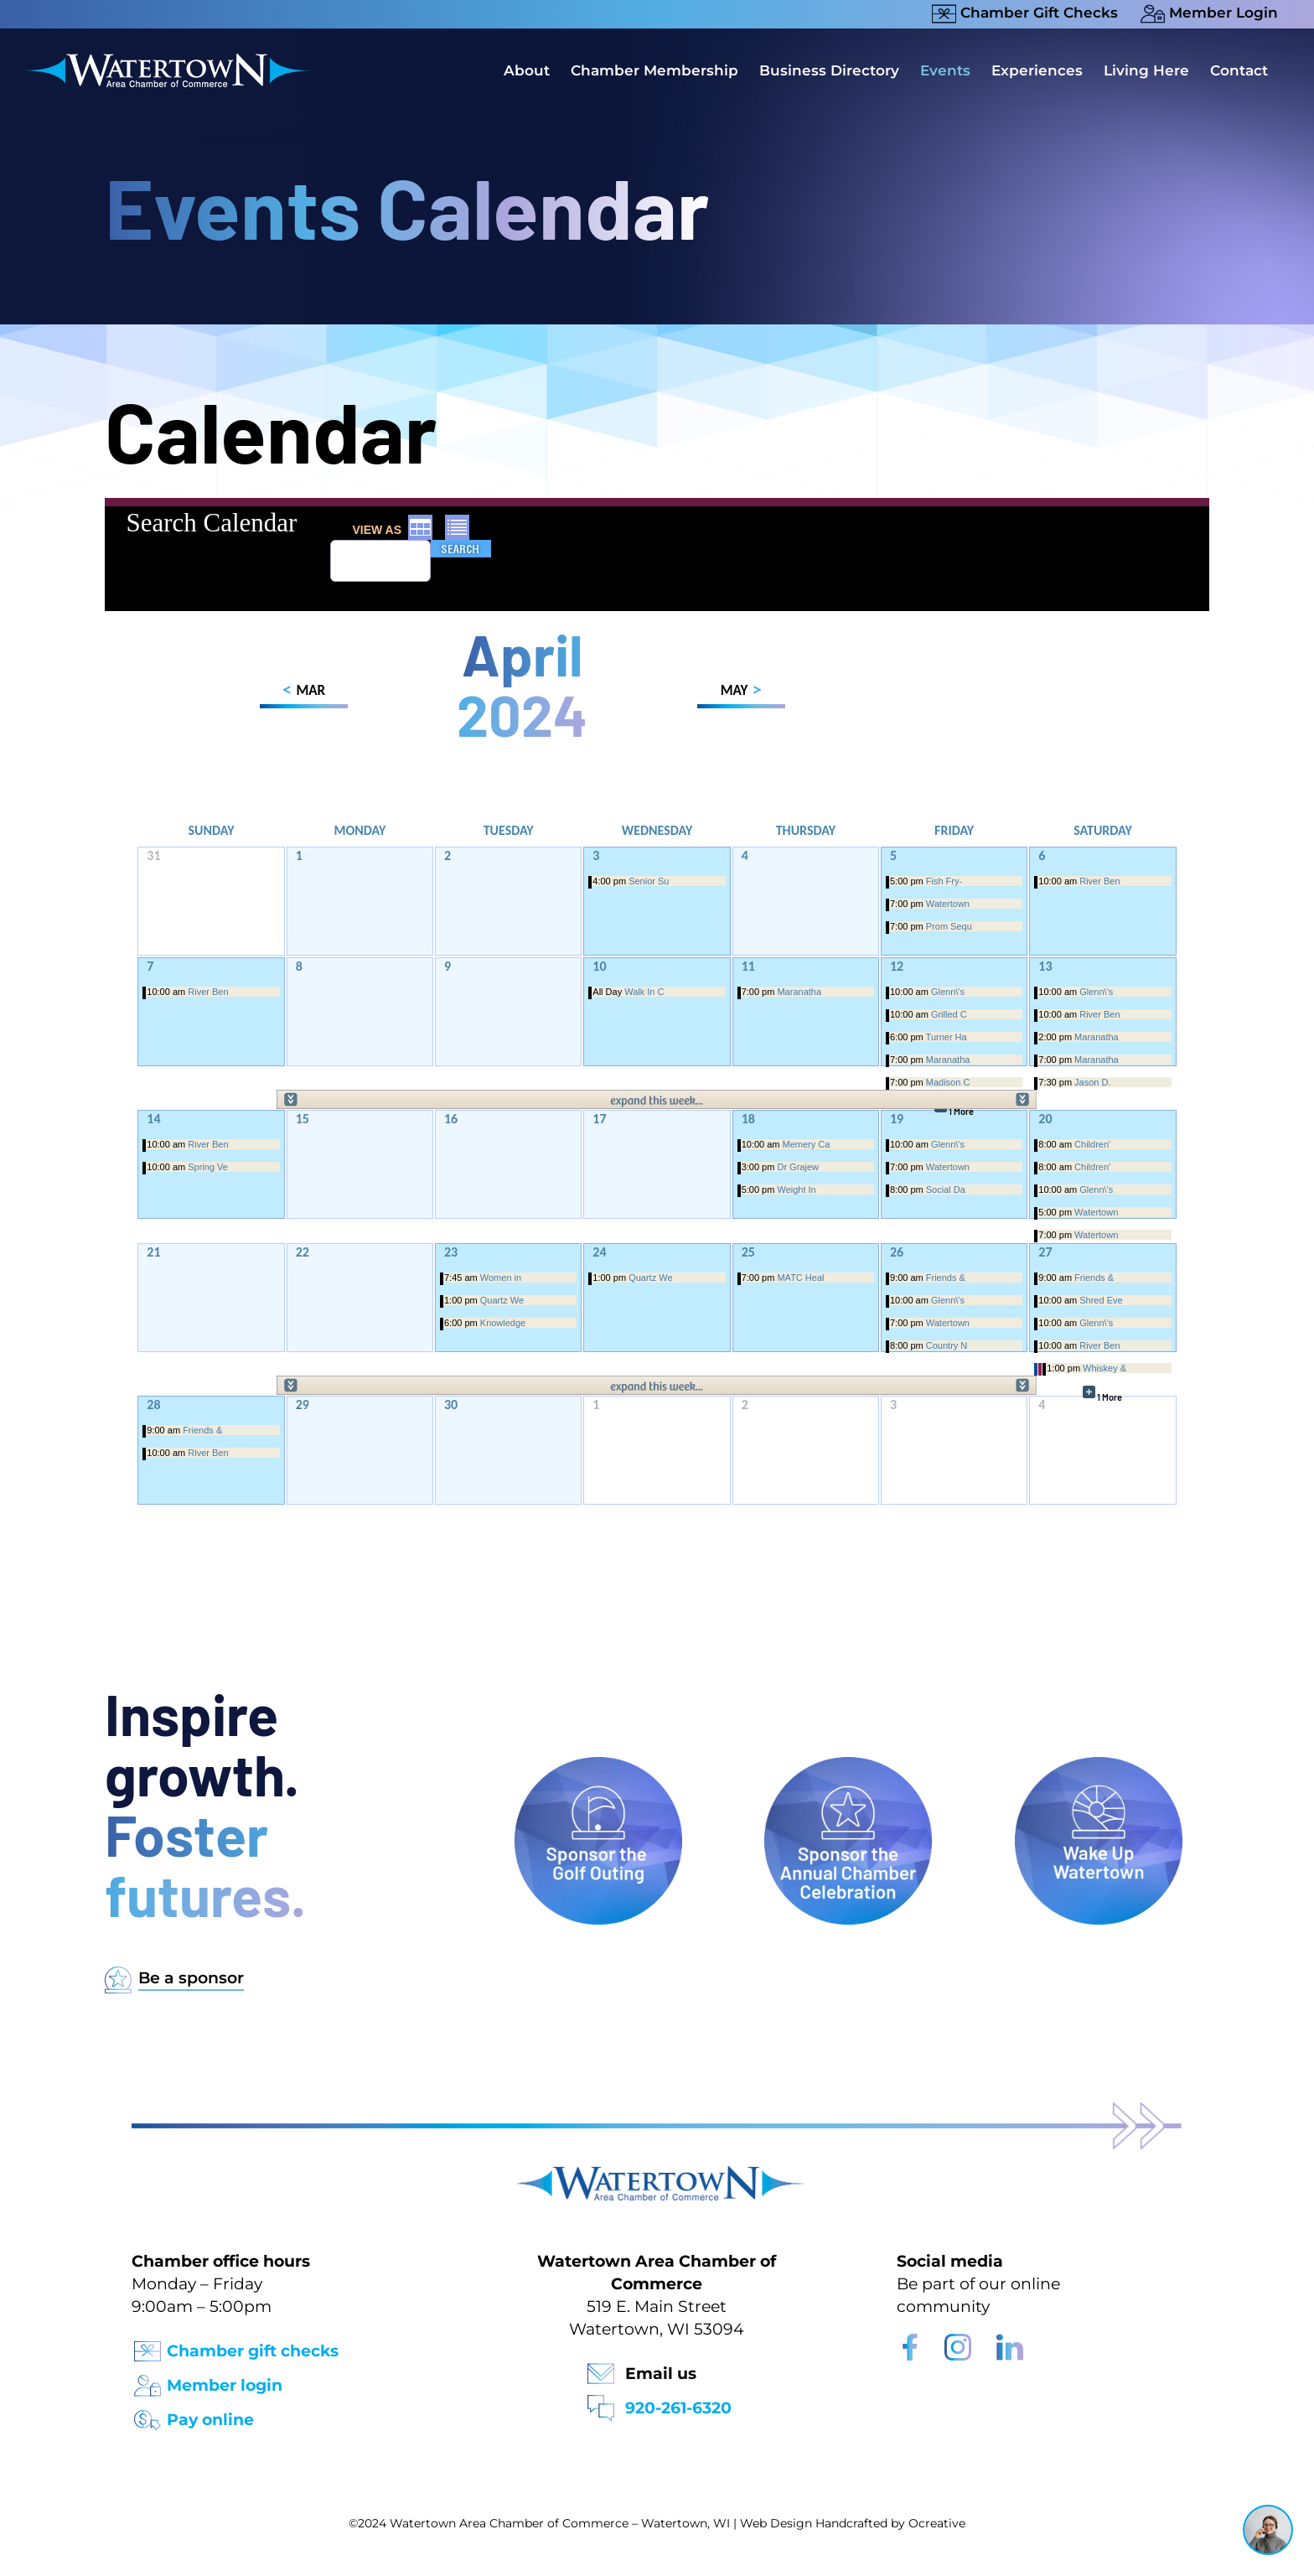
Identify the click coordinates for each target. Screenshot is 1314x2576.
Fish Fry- (944, 881)
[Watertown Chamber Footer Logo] (657, 2174)
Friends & (945, 1277)
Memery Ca (806, 1144)
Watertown (948, 904)
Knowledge (502, 1323)
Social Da (945, 1189)
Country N (947, 1345)
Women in (500, 1277)
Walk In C (644, 992)
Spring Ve (208, 1167)
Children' (1092, 1144)
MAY (741, 692)
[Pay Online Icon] (147, 2414)
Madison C (948, 1082)
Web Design (776, 2523)
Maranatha (799, 992)
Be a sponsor (191, 1978)
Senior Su (649, 881)
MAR (304, 692)
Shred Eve (1100, 1300)
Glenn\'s (948, 992)
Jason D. (1092, 1082)
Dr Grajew (798, 1167)
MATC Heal (800, 1277)
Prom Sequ (949, 926)
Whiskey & (1104, 1368)
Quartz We (502, 1300)
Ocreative (936, 2523)
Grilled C (949, 1014)
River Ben (1099, 881)
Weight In (796, 1189)
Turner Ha (946, 1037)
